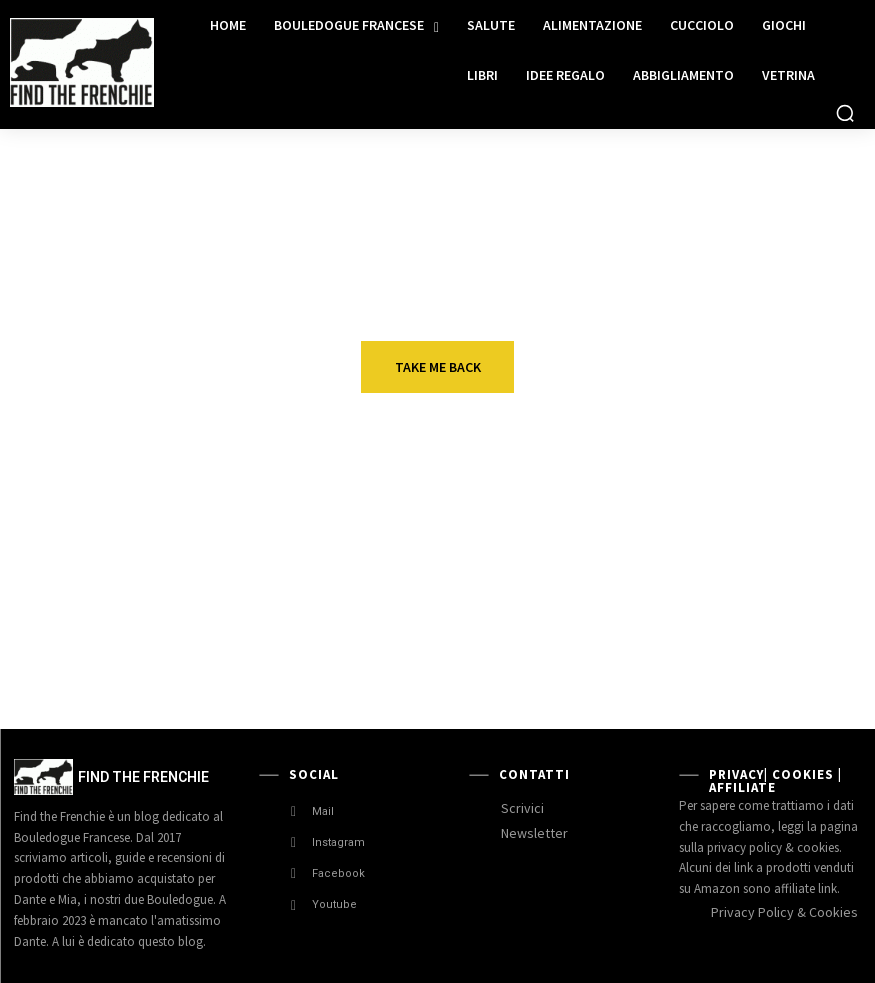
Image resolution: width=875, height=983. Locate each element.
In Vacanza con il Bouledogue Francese (464, 639)
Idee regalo (148, 494)
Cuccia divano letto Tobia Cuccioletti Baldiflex (182, 522)
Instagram (338, 842)
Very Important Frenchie (750, 500)
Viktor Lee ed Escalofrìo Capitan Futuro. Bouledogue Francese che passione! (772, 550)
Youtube (334, 904)
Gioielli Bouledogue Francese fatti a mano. (172, 639)
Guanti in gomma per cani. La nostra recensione (478, 522)
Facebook (338, 873)
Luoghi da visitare (467, 611)
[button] (845, 113)
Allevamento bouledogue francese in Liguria (771, 639)
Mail (323, 811)
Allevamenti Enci (757, 611)
